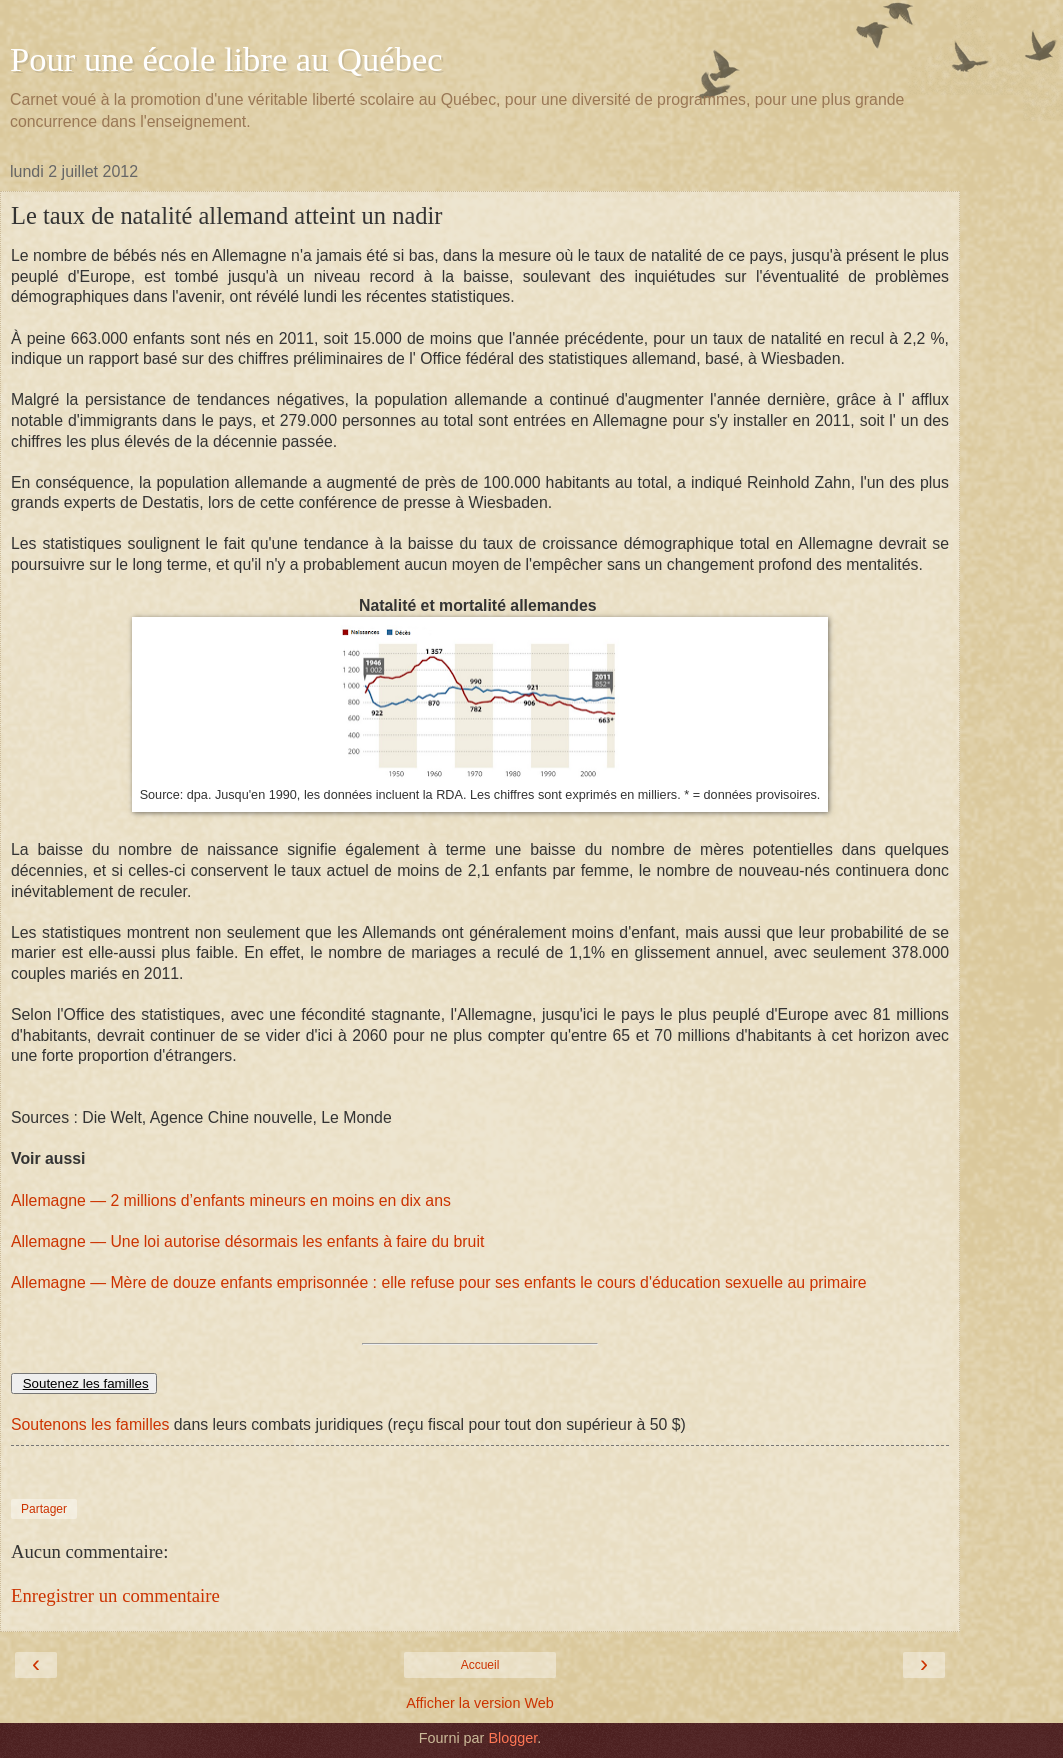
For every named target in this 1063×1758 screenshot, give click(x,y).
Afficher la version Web (479, 1703)
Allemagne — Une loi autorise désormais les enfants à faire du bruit (247, 1241)
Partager (44, 1509)
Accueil (480, 1665)
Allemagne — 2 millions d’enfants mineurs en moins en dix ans (231, 1200)
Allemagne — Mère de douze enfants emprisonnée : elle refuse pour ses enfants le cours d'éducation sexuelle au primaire (439, 1282)
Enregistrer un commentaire (115, 1595)
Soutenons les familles (90, 1424)
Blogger (512, 1738)
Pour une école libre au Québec (226, 59)
